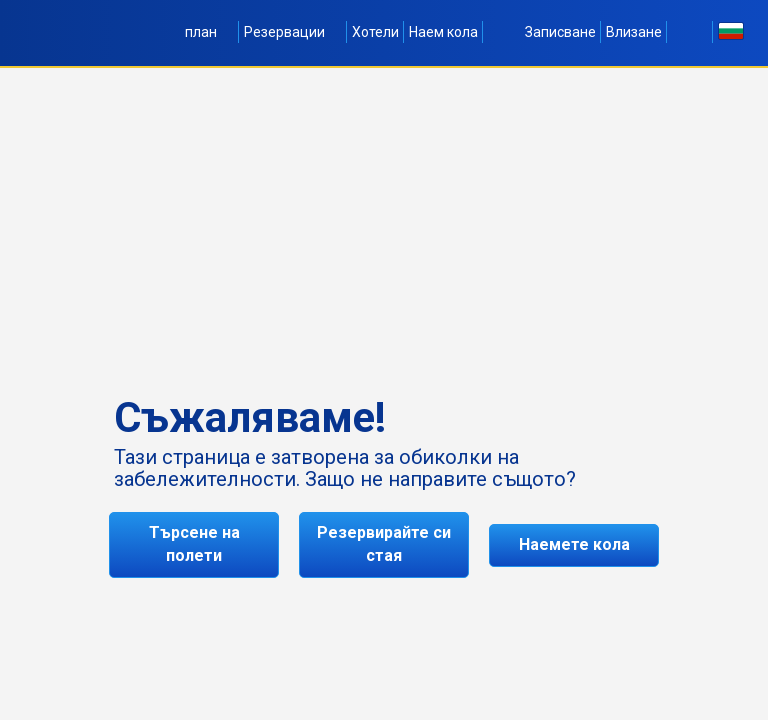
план (209, 32)
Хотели (375, 32)
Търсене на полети (194, 544)
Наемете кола (574, 544)
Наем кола (443, 32)
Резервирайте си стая (384, 544)
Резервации (293, 32)
